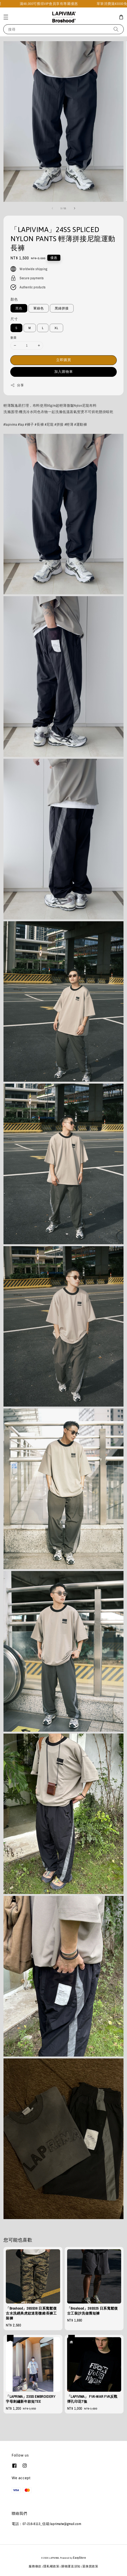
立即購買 (63, 359)
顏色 (14, 299)
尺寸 (14, 318)
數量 (13, 338)
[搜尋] (116, 29)
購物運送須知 (70, 2566)
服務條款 (35, 2566)
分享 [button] (17, 385)
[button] (6, 17)
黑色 (18, 308)
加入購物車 (63, 371)
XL (56, 328)
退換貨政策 (90, 2566)
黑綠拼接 (62, 308)
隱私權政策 (51, 2566)
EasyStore (79, 2558)
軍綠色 (38, 308)
